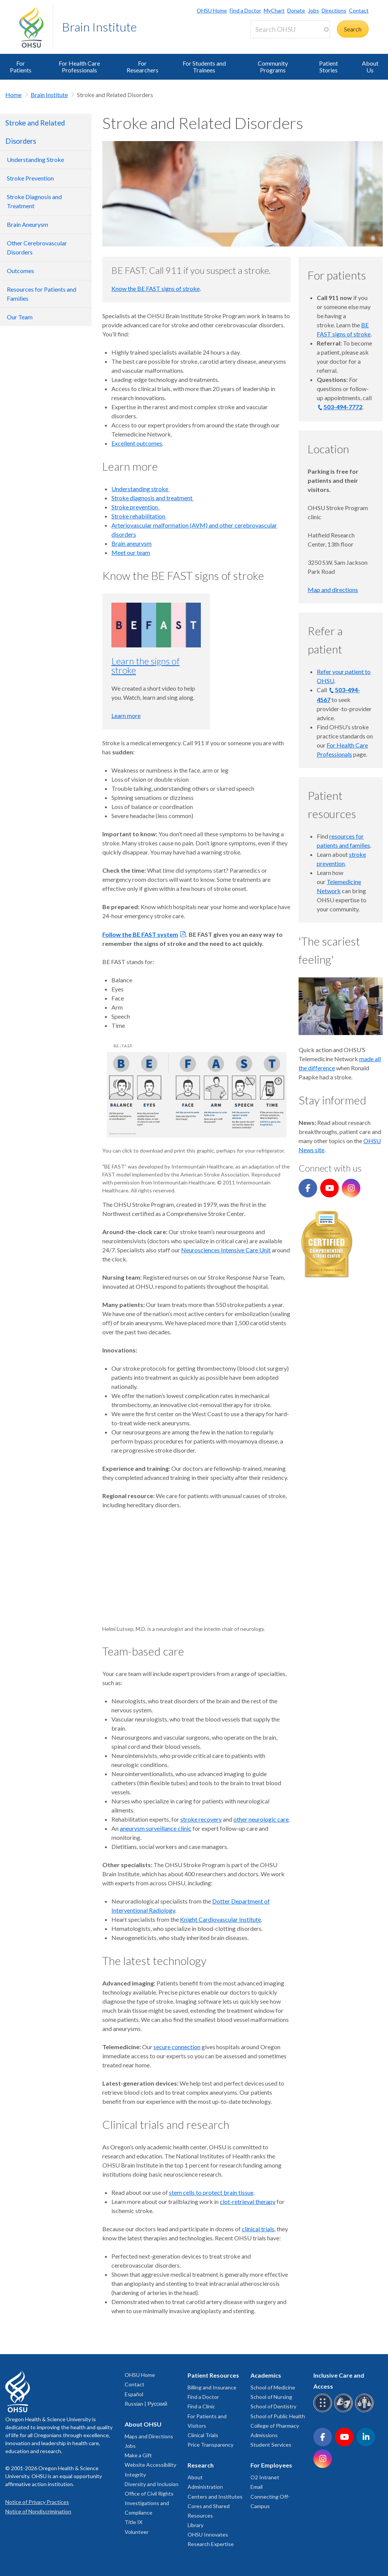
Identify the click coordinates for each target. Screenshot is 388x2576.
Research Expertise (211, 2544)
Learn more (126, 715)
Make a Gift (138, 2455)
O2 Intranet (264, 2477)
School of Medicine (272, 2387)
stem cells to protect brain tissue (211, 2192)
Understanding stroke (140, 488)
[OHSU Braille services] (323, 2411)
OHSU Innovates (208, 2534)
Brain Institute (99, 26)
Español (134, 2394)
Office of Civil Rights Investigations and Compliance (149, 2503)
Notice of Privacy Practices (37, 2502)
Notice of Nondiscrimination (38, 2511)
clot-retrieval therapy (247, 2201)
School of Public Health (277, 2416)
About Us (370, 67)
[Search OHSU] (290, 29)
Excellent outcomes (136, 443)
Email (256, 2486)
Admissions (264, 2435)
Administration (205, 2486)
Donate (296, 10)
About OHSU (143, 2424)
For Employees (271, 2465)
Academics (265, 2375)
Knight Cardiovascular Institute (220, 1919)
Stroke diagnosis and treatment (152, 497)
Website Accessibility (150, 2464)
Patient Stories (328, 67)
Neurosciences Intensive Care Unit (226, 1249)
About (195, 2477)
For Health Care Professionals (79, 67)
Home (13, 94)
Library (195, 2525)
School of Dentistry (273, 2406)
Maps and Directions (149, 2436)
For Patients (20, 67)
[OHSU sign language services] (344, 2411)
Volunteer (137, 2532)
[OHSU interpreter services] (365, 2411)
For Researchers (142, 67)
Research (201, 2465)
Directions (334, 10)
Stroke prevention (135, 506)
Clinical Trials (203, 2435)
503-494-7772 (343, 406)
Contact (359, 10)
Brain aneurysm (131, 543)
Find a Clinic (201, 2406)
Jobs (313, 10)
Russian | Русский (146, 2403)
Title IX (133, 2522)
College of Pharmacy (274, 2425)
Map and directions (333, 589)
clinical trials (258, 2228)
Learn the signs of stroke (145, 665)
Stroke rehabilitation (138, 516)
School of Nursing (271, 2397)
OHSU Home (212, 10)
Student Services (270, 2444)
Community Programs (273, 67)
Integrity (135, 2474)
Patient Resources (213, 2375)
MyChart (274, 10)
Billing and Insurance (212, 2387)
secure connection (176, 2046)
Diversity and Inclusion (151, 2484)
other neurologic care (261, 1819)
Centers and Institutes (215, 2496)
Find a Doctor (245, 10)
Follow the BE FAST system (140, 934)
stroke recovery (201, 1819)
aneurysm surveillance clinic (155, 1828)
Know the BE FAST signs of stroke (155, 288)
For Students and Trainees (204, 67)
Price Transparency (210, 2444)
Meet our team (130, 552)
